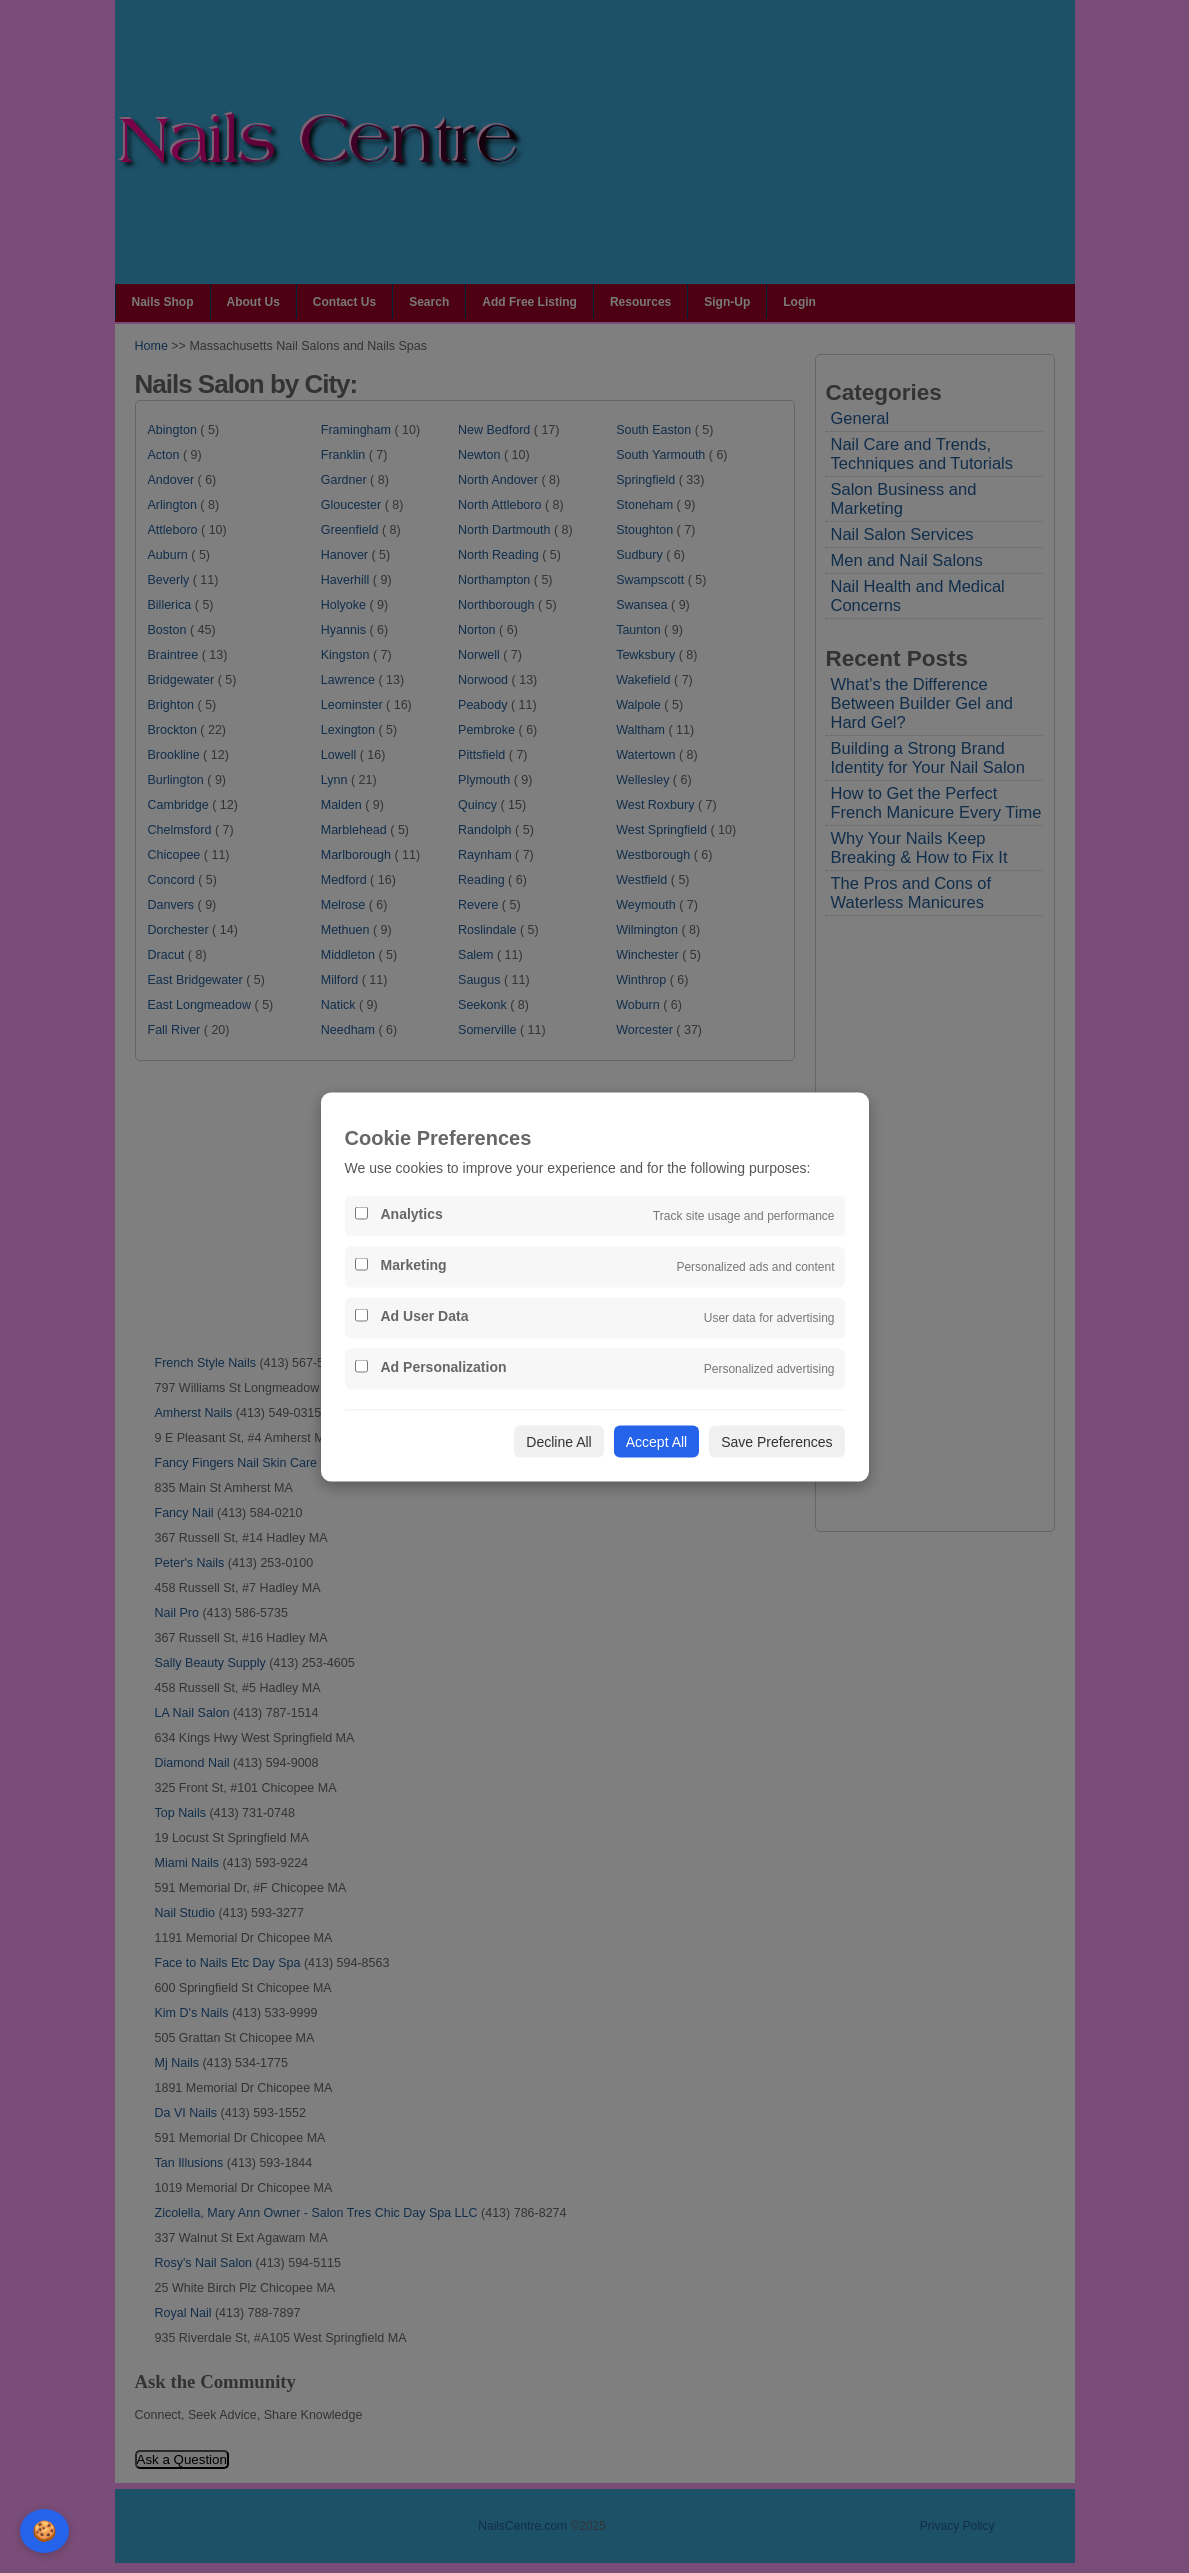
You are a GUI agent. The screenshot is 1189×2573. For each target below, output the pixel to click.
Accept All (656, 1441)
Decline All (558, 1441)
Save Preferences (776, 1441)
